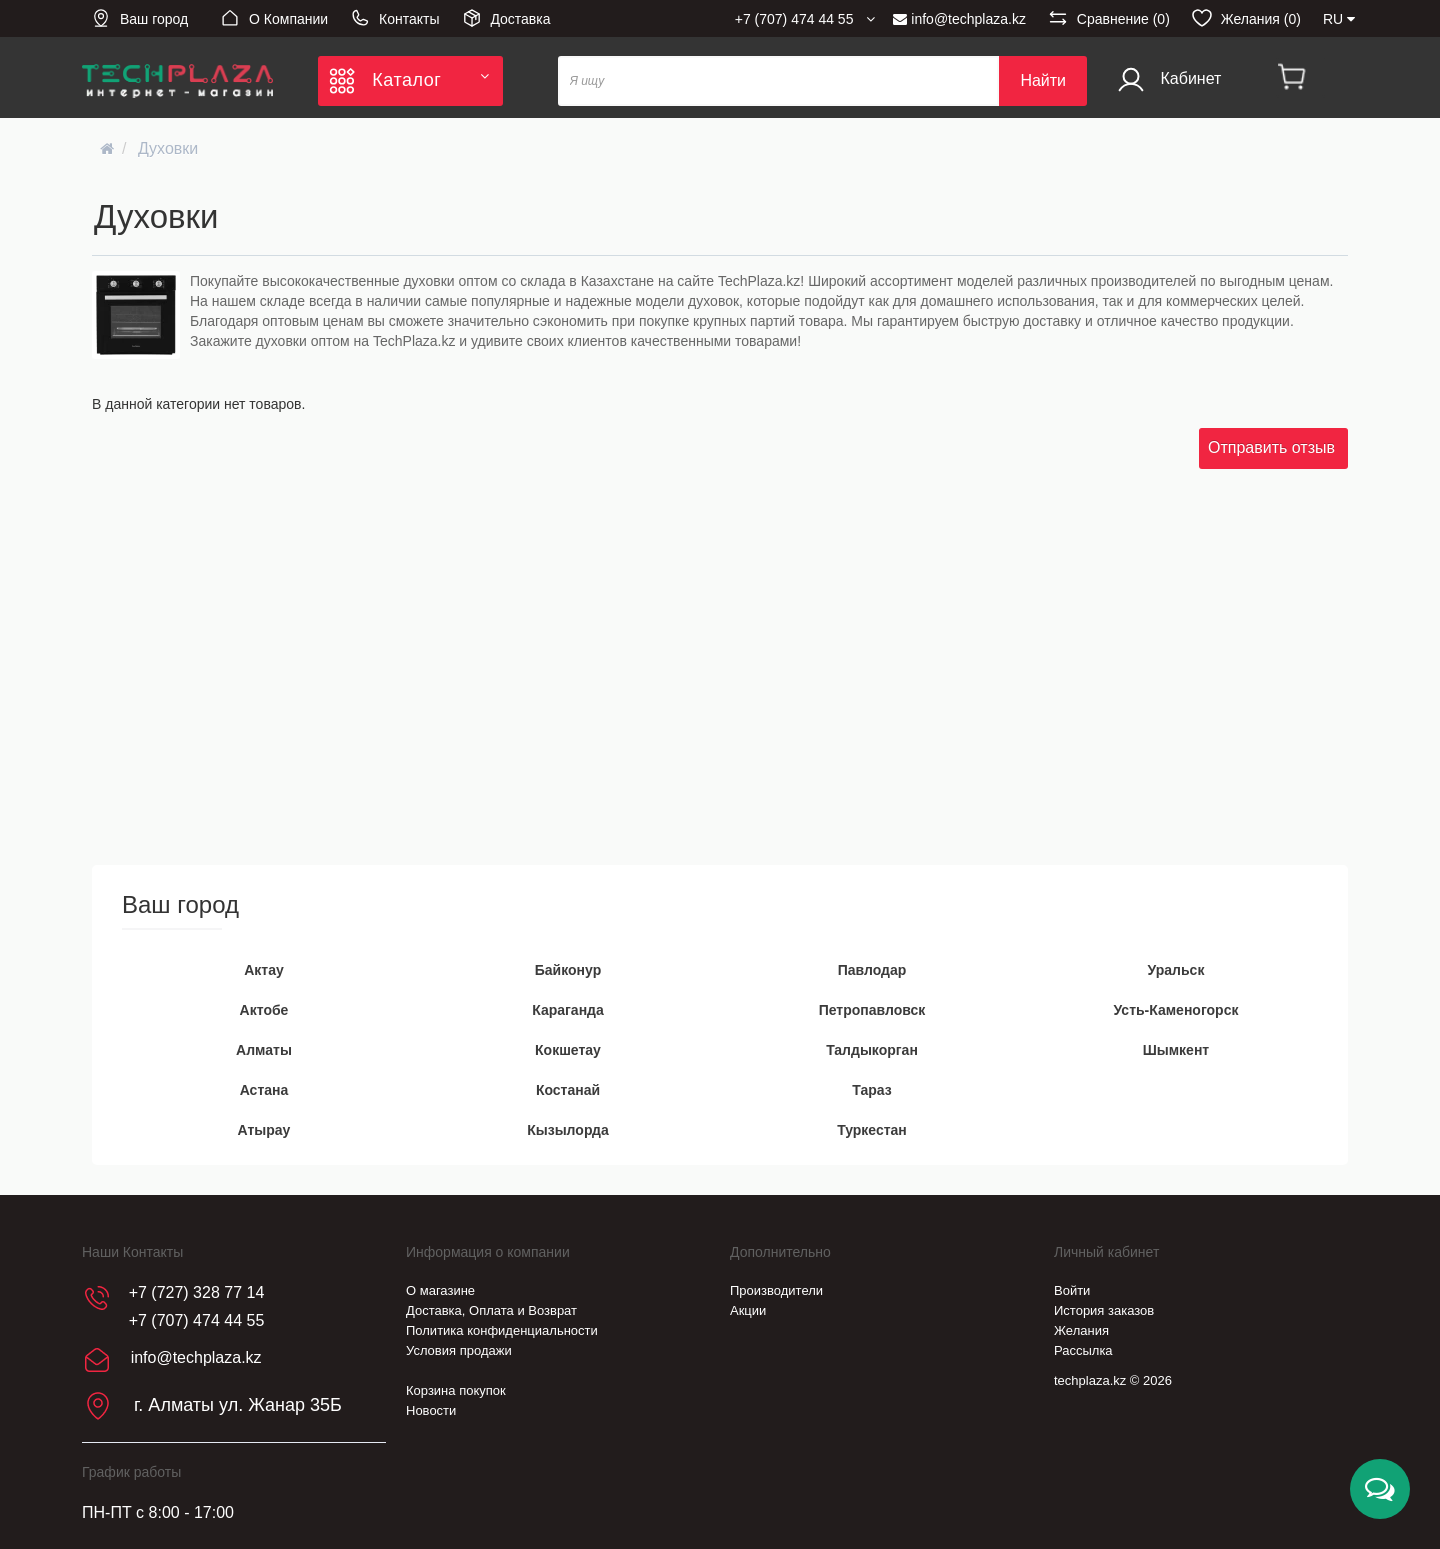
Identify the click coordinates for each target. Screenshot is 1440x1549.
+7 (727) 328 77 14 (197, 1292)
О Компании (274, 18)
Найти (1043, 80)
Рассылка (1083, 1350)
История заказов (1104, 1310)
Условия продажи (459, 1350)
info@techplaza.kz (959, 19)
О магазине (440, 1290)
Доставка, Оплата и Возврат (491, 1310)
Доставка (506, 18)
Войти (1072, 1290)
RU (1339, 19)
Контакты (394, 18)
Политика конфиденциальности (502, 1330)
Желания (1081, 1330)
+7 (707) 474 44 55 (197, 1320)
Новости (431, 1410)
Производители (776, 1290)
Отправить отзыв (1271, 447)
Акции (748, 1310)
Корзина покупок (456, 1390)
